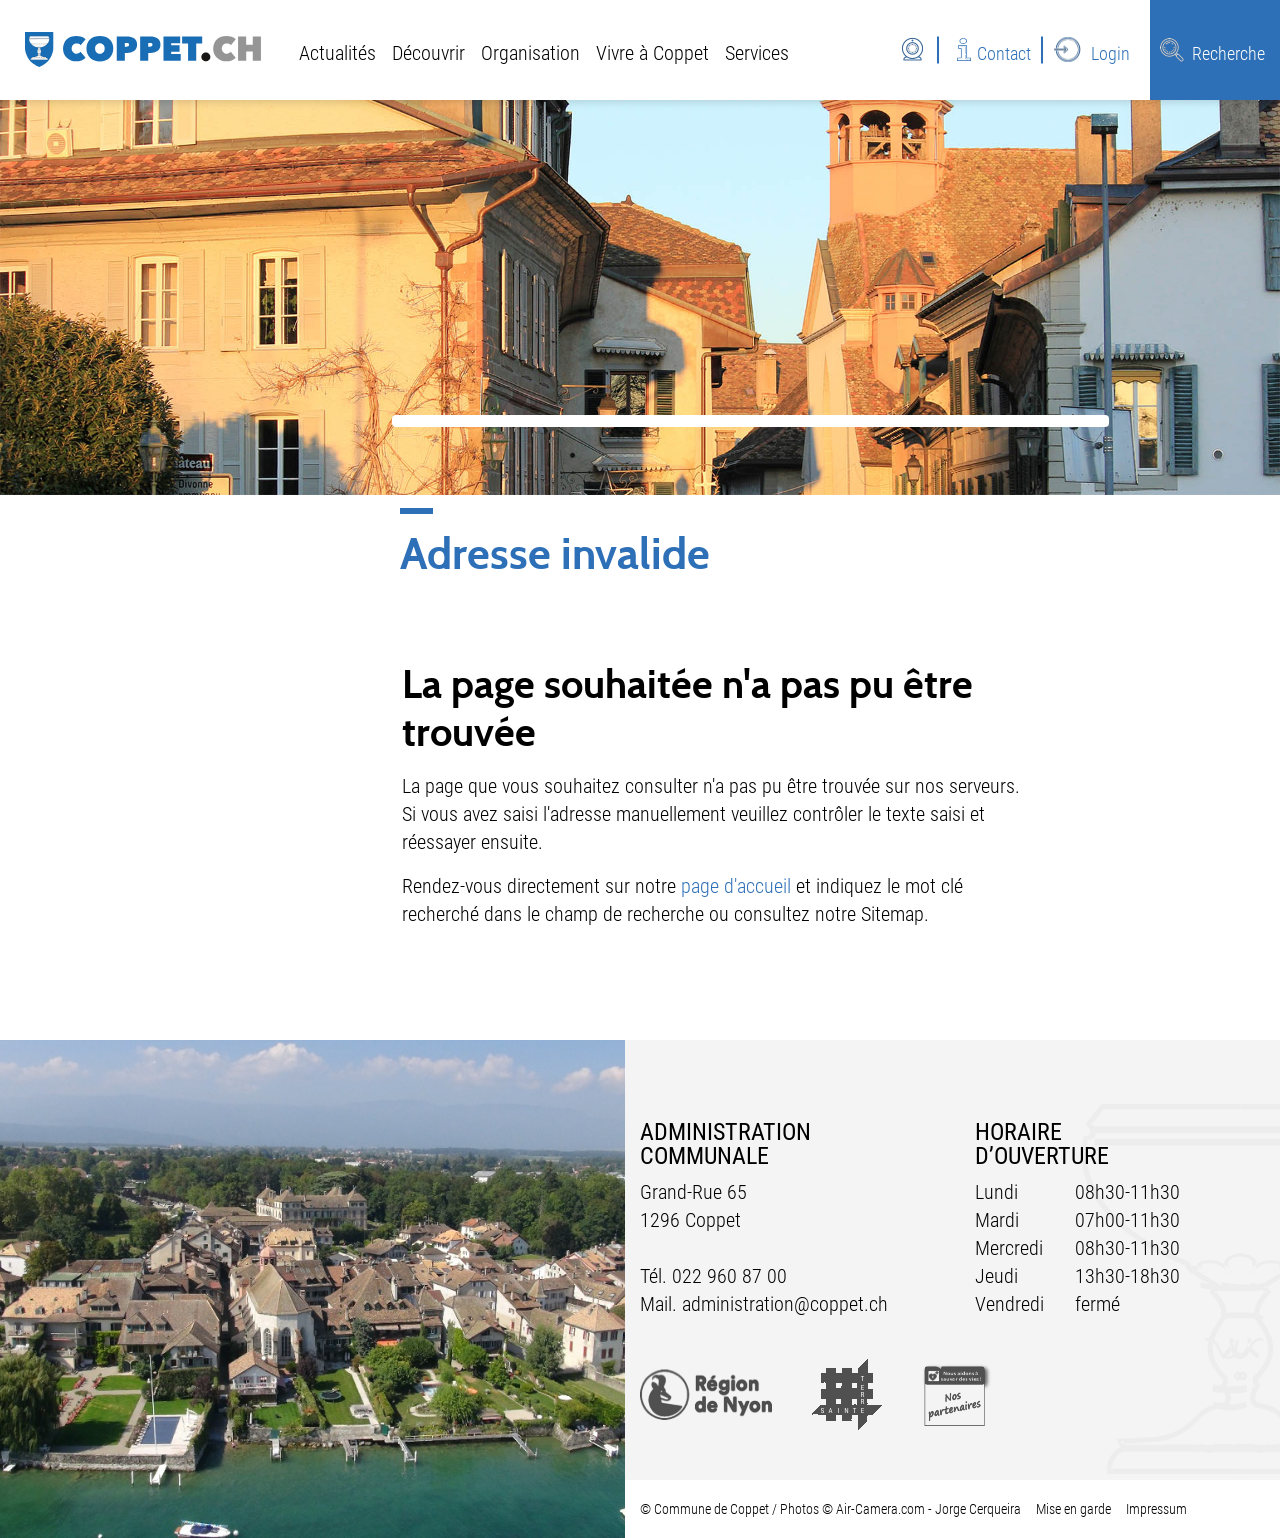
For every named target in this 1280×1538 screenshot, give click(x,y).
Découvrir (428, 53)
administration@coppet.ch (785, 1304)
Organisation (530, 53)
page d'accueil (736, 886)
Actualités (337, 53)
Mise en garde (1073, 1509)
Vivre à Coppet (652, 53)
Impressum (1156, 1509)
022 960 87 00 (729, 1276)
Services (757, 53)
